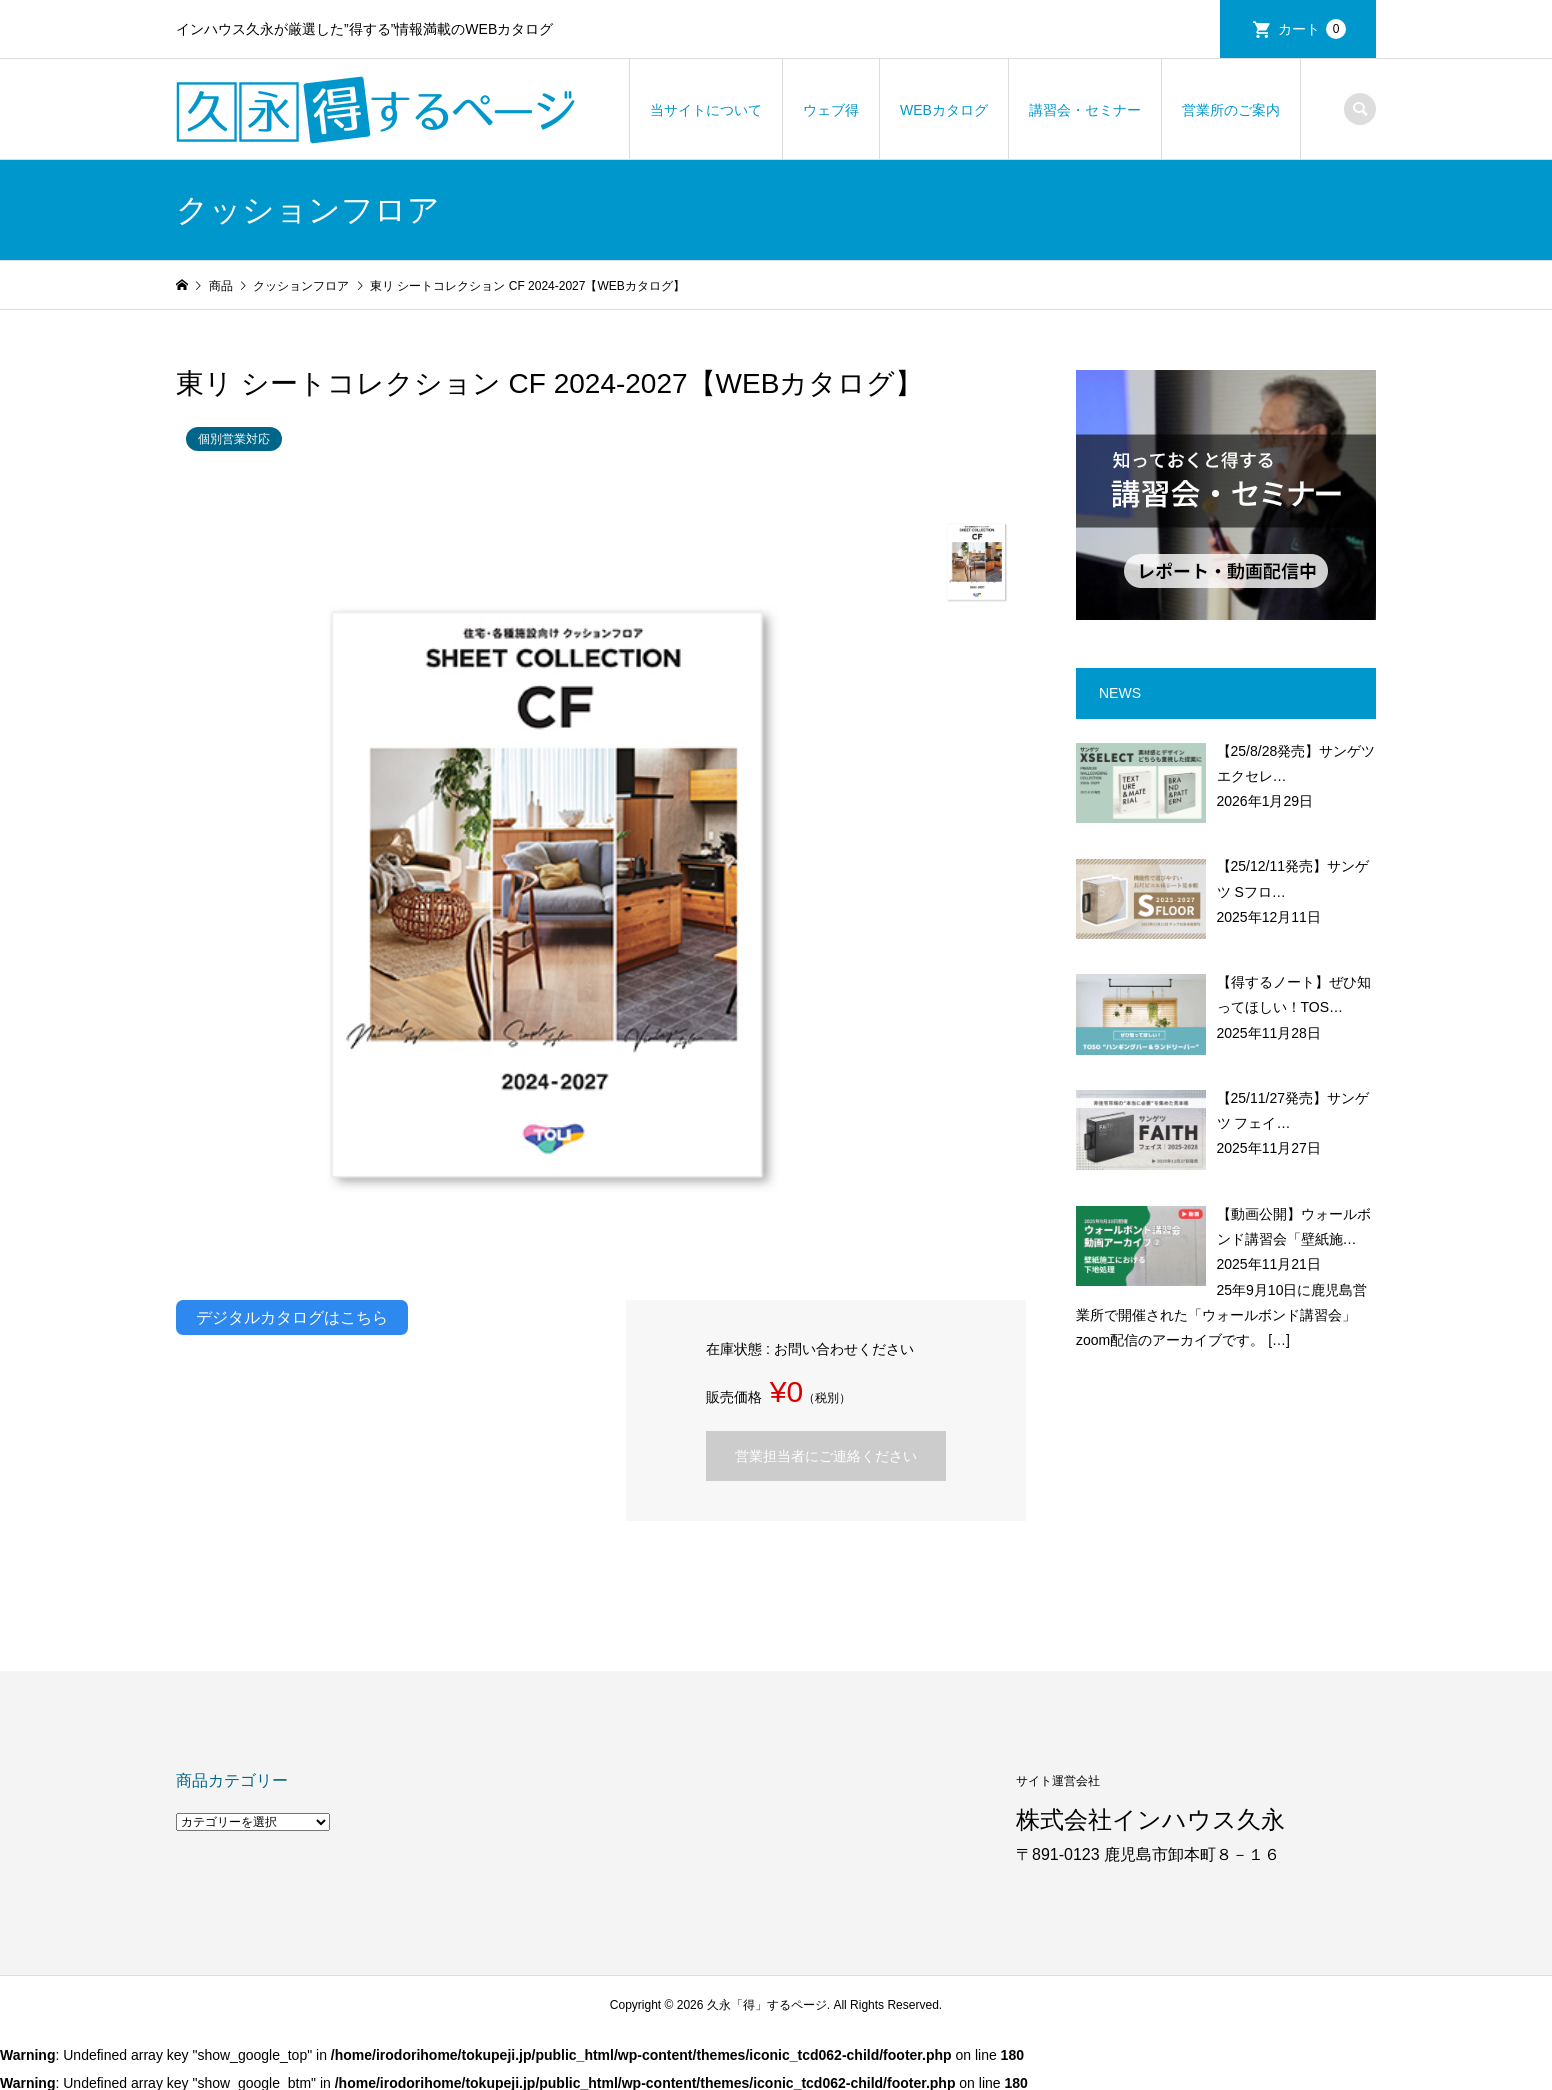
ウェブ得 (831, 110)
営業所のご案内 (1231, 110)
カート (1312, 29)
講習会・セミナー (1085, 110)
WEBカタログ (944, 110)
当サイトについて (706, 110)
